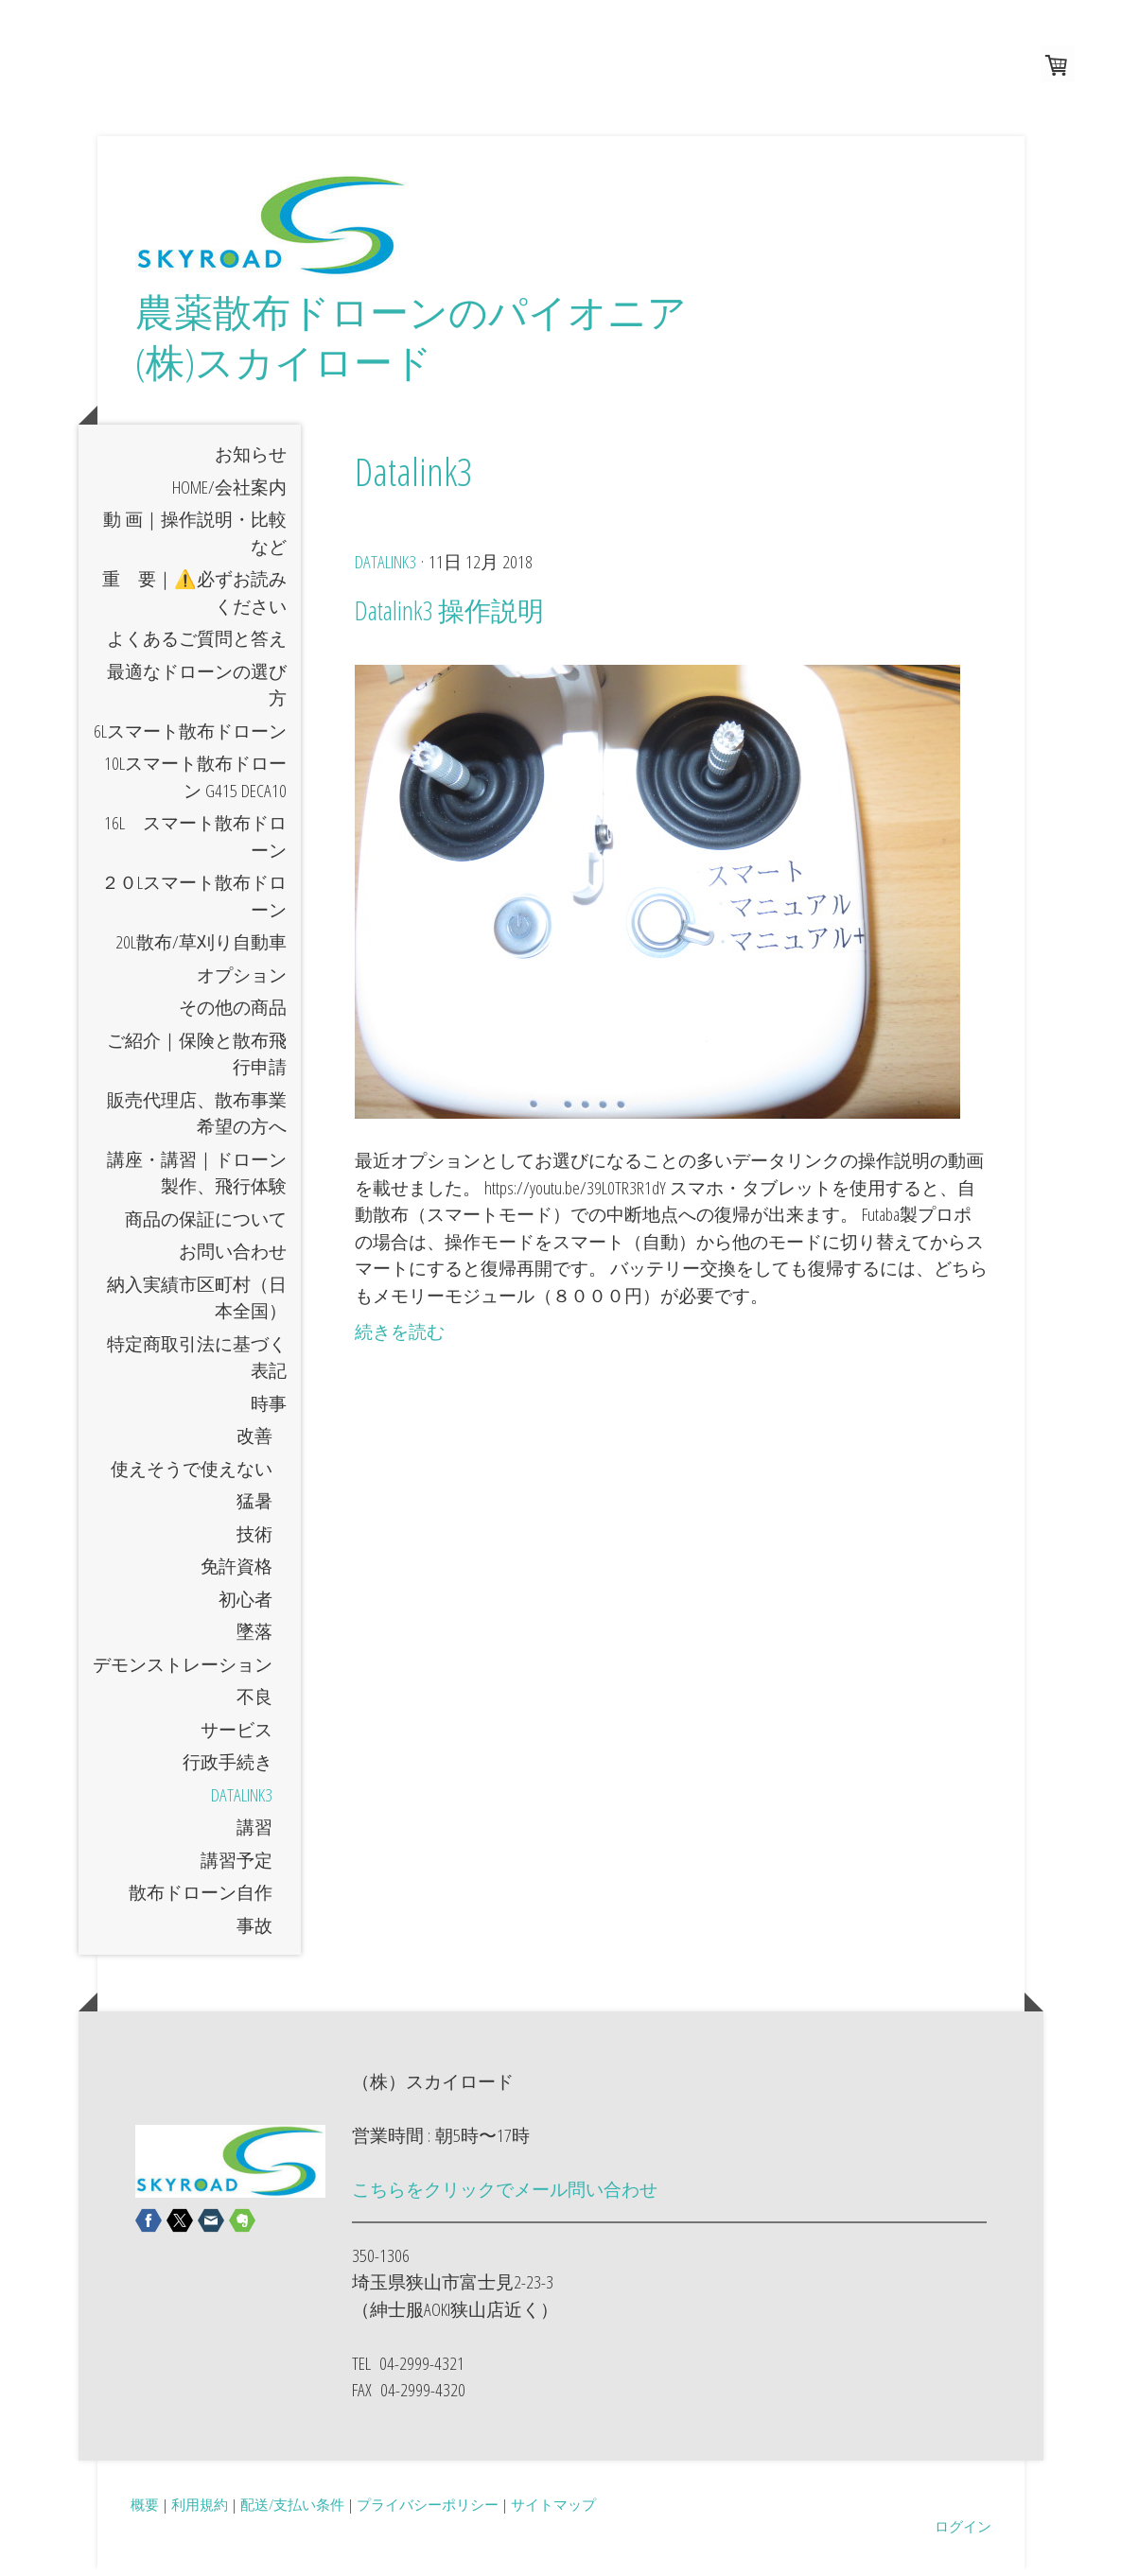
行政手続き (227, 1768)
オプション (242, 980)
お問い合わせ (233, 1257)
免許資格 (236, 1572)
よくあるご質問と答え (197, 645)
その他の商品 (233, 1013)
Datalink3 (241, 1800)
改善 (254, 1442)
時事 (269, 1409)
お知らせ (251, 460)
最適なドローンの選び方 (197, 691)
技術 (254, 1539)
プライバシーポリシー (428, 2509)
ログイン (963, 2531)
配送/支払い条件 (292, 2509)
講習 (254, 1833)
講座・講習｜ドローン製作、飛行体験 (197, 1179)
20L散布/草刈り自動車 (201, 948)
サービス (236, 1735)
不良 (254, 1703)
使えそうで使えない (191, 1474)
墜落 (254, 1638)
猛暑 (254, 1507)
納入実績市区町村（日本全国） (197, 1304)
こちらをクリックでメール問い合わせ (504, 2196)
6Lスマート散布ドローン (190, 736)
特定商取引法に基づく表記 (197, 1363)
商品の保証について (206, 1224)
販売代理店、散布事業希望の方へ (197, 1119)
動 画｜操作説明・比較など (195, 539)
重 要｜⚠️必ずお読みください (194, 599)
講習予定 (236, 1866)
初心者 (245, 1605)
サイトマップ (553, 2509)
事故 (254, 1931)
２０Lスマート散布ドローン (194, 903)
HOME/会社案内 (229, 492)
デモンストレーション (182, 1670)
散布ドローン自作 (200, 1899)
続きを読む (400, 1338)
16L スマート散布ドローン (195, 843)
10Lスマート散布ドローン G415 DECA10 (195, 783)
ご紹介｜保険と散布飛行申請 (197, 1060)
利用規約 (199, 2509)
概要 (145, 2509)
